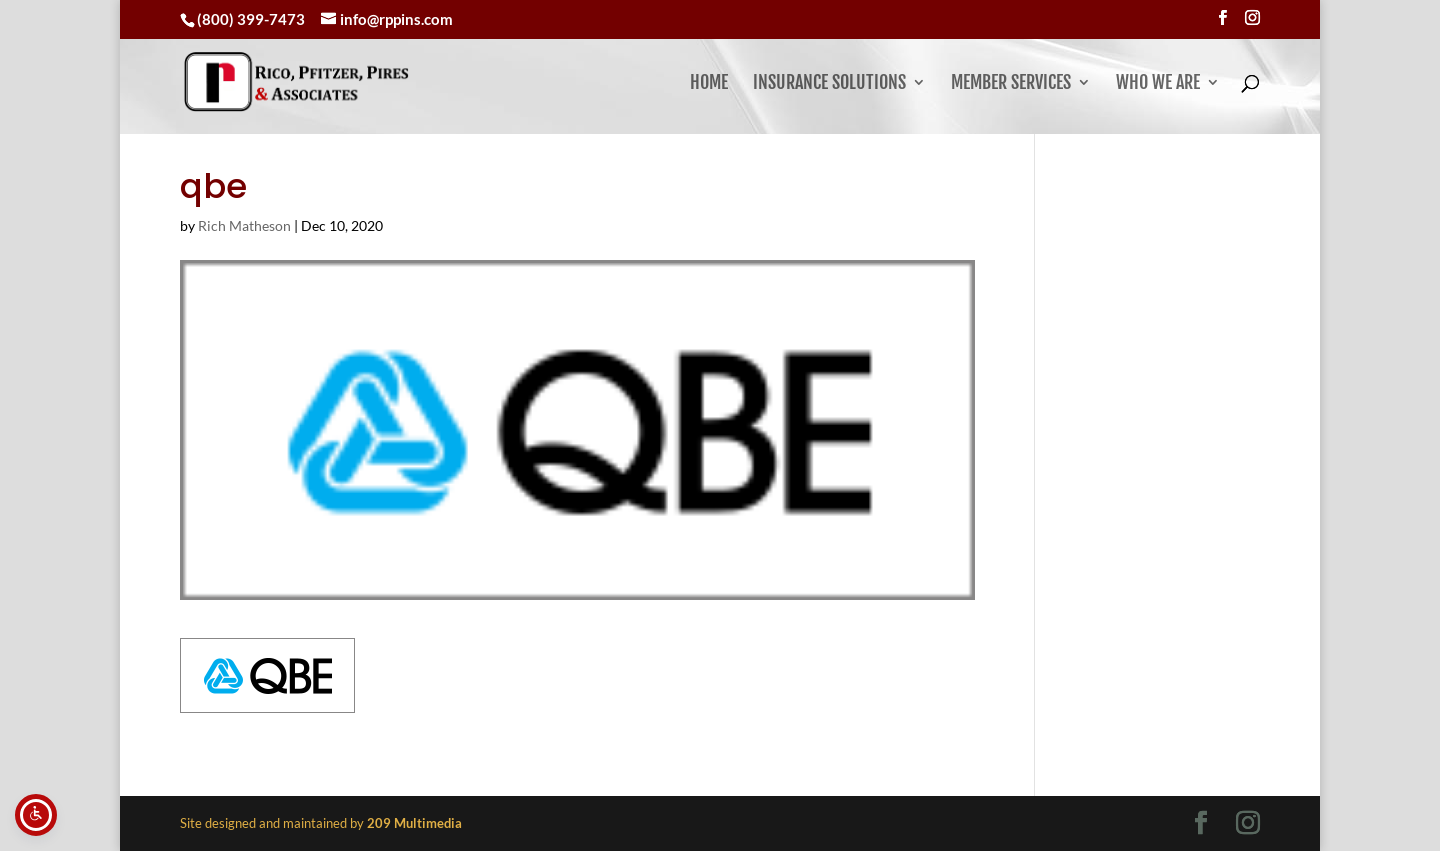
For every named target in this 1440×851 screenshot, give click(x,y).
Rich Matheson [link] (244, 225)
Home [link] (709, 84)
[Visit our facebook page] (1222, 18)
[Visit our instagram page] (1252, 18)
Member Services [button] (1011, 84)
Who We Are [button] (1158, 84)
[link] (346, 81)
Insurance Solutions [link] (829, 84)
